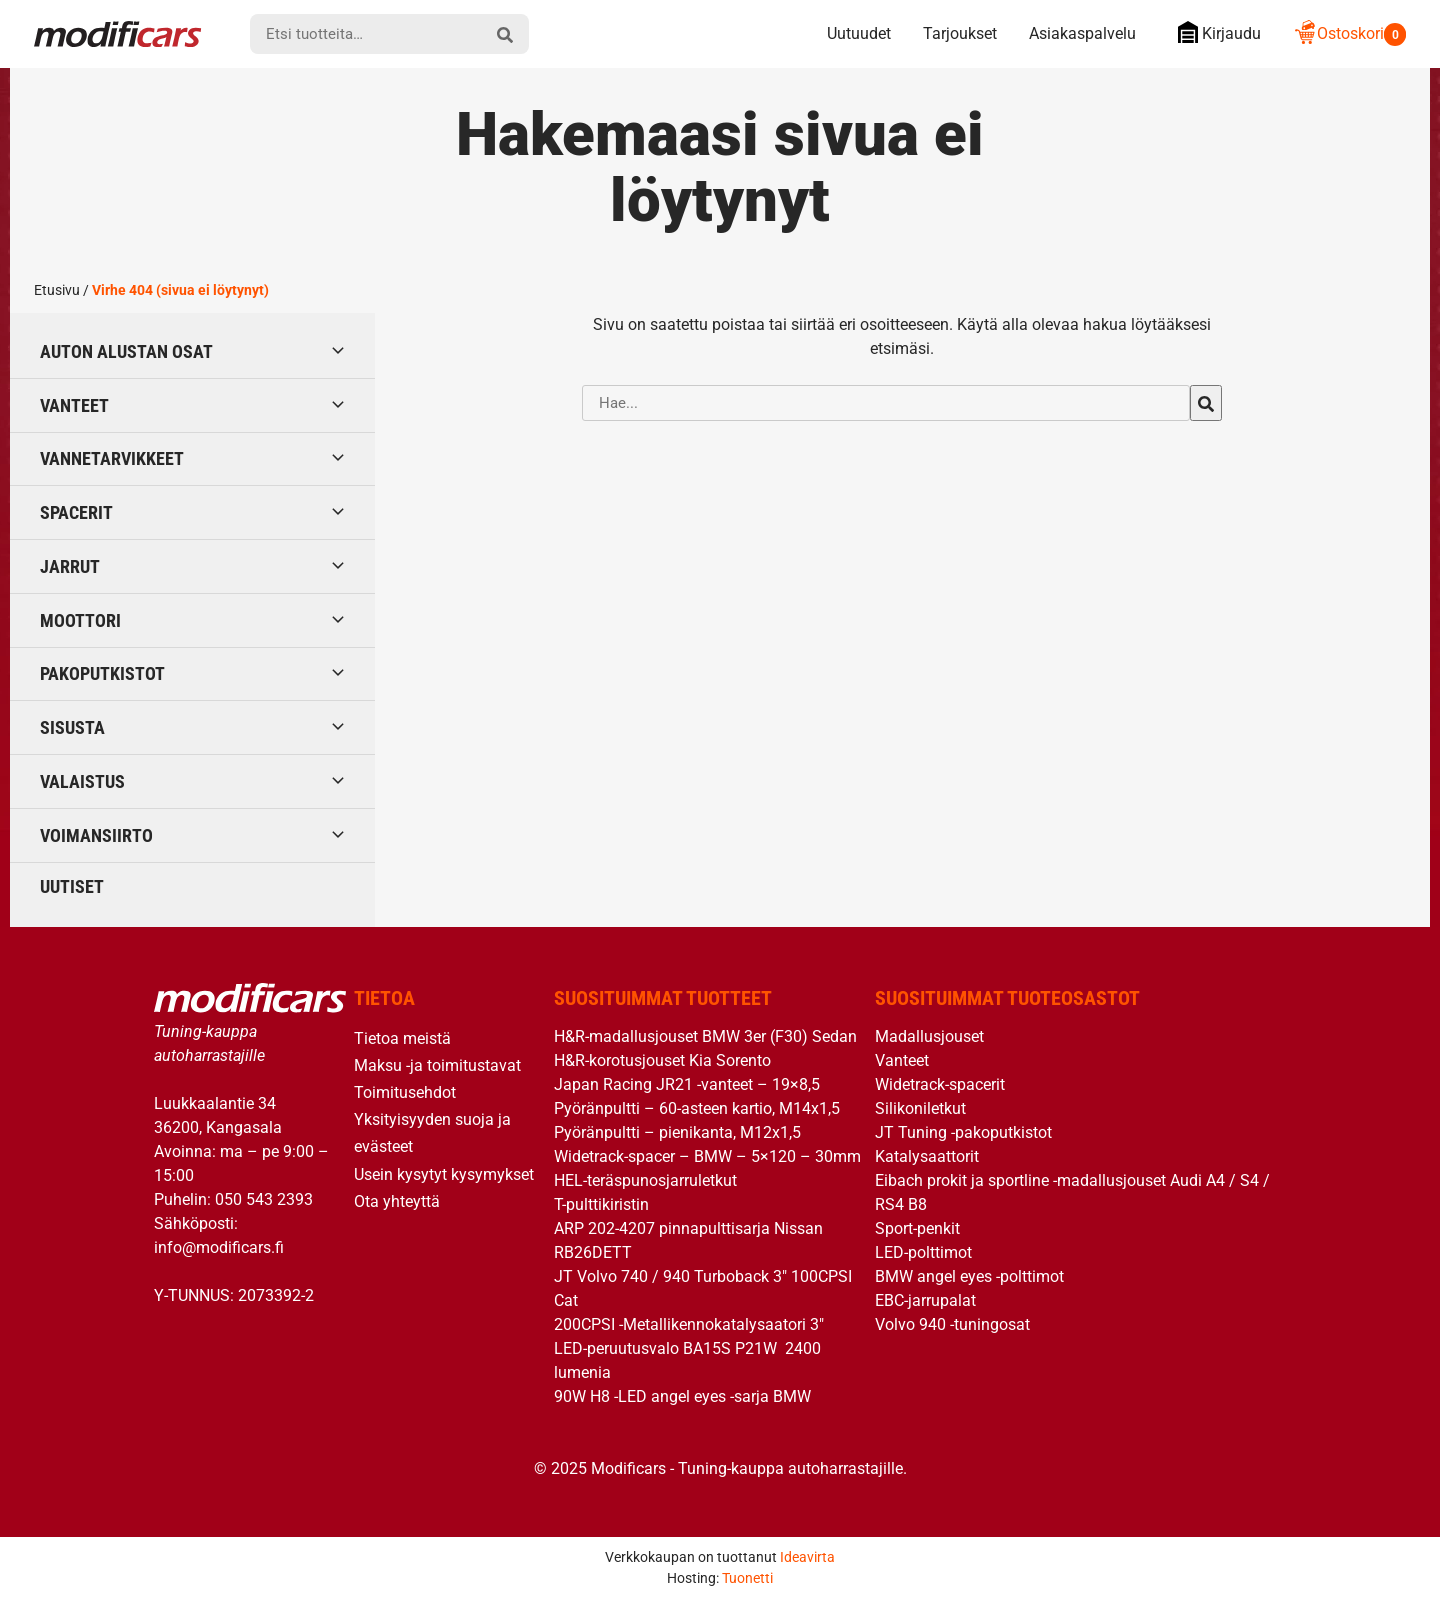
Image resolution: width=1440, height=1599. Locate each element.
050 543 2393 (264, 1199)
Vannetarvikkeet (112, 458)
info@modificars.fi (219, 1247)
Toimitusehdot (405, 1092)
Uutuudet (859, 33)
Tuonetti (747, 1578)
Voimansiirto (96, 835)
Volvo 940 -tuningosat (952, 1324)
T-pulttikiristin (601, 1204)
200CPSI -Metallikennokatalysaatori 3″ (689, 1324)
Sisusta (72, 727)
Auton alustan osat (126, 351)
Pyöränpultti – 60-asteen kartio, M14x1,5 (697, 1108)
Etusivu (57, 290)
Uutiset (72, 886)
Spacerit (76, 512)
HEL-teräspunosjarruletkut (645, 1180)
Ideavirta (807, 1557)
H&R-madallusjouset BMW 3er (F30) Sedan (705, 1036)
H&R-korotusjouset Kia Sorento (662, 1060)
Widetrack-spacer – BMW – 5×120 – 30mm (707, 1156)
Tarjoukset (960, 33)
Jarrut (70, 566)
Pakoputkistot (102, 673)
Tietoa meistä (402, 1038)
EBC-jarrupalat (925, 1300)
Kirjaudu (1214, 32)
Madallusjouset (929, 1036)
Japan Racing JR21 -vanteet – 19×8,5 (687, 1084)
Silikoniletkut (920, 1108)
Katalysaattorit (927, 1156)
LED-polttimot (923, 1252)
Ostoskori (1349, 33)
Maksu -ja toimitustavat (437, 1065)
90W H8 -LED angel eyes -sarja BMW (682, 1396)
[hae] (505, 34)
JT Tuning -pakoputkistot (963, 1132)
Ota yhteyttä (397, 1201)
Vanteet (74, 405)
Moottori (80, 620)
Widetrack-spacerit (940, 1084)
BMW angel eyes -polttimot (969, 1276)
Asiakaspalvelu (1082, 33)
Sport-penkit (917, 1228)
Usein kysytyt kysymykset (444, 1174)
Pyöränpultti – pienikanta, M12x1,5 (677, 1132)
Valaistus (82, 781)
